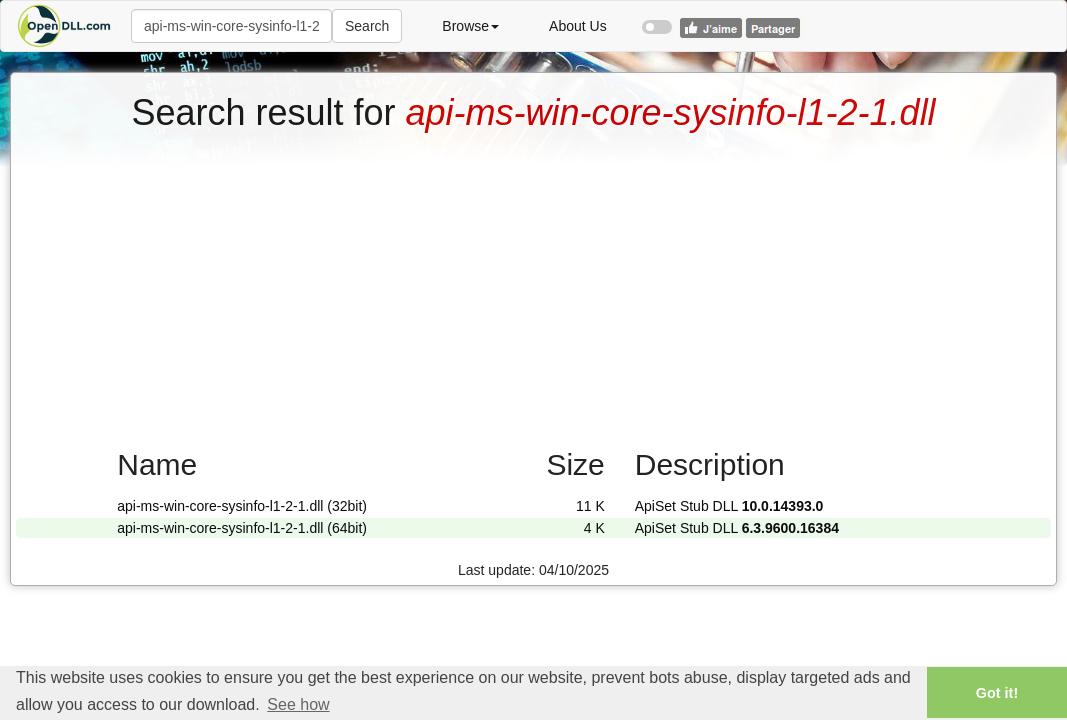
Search (367, 26)
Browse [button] (470, 26)
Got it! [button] (997, 693)
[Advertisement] (533, 283)
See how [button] (298, 704)
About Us (578, 26)
